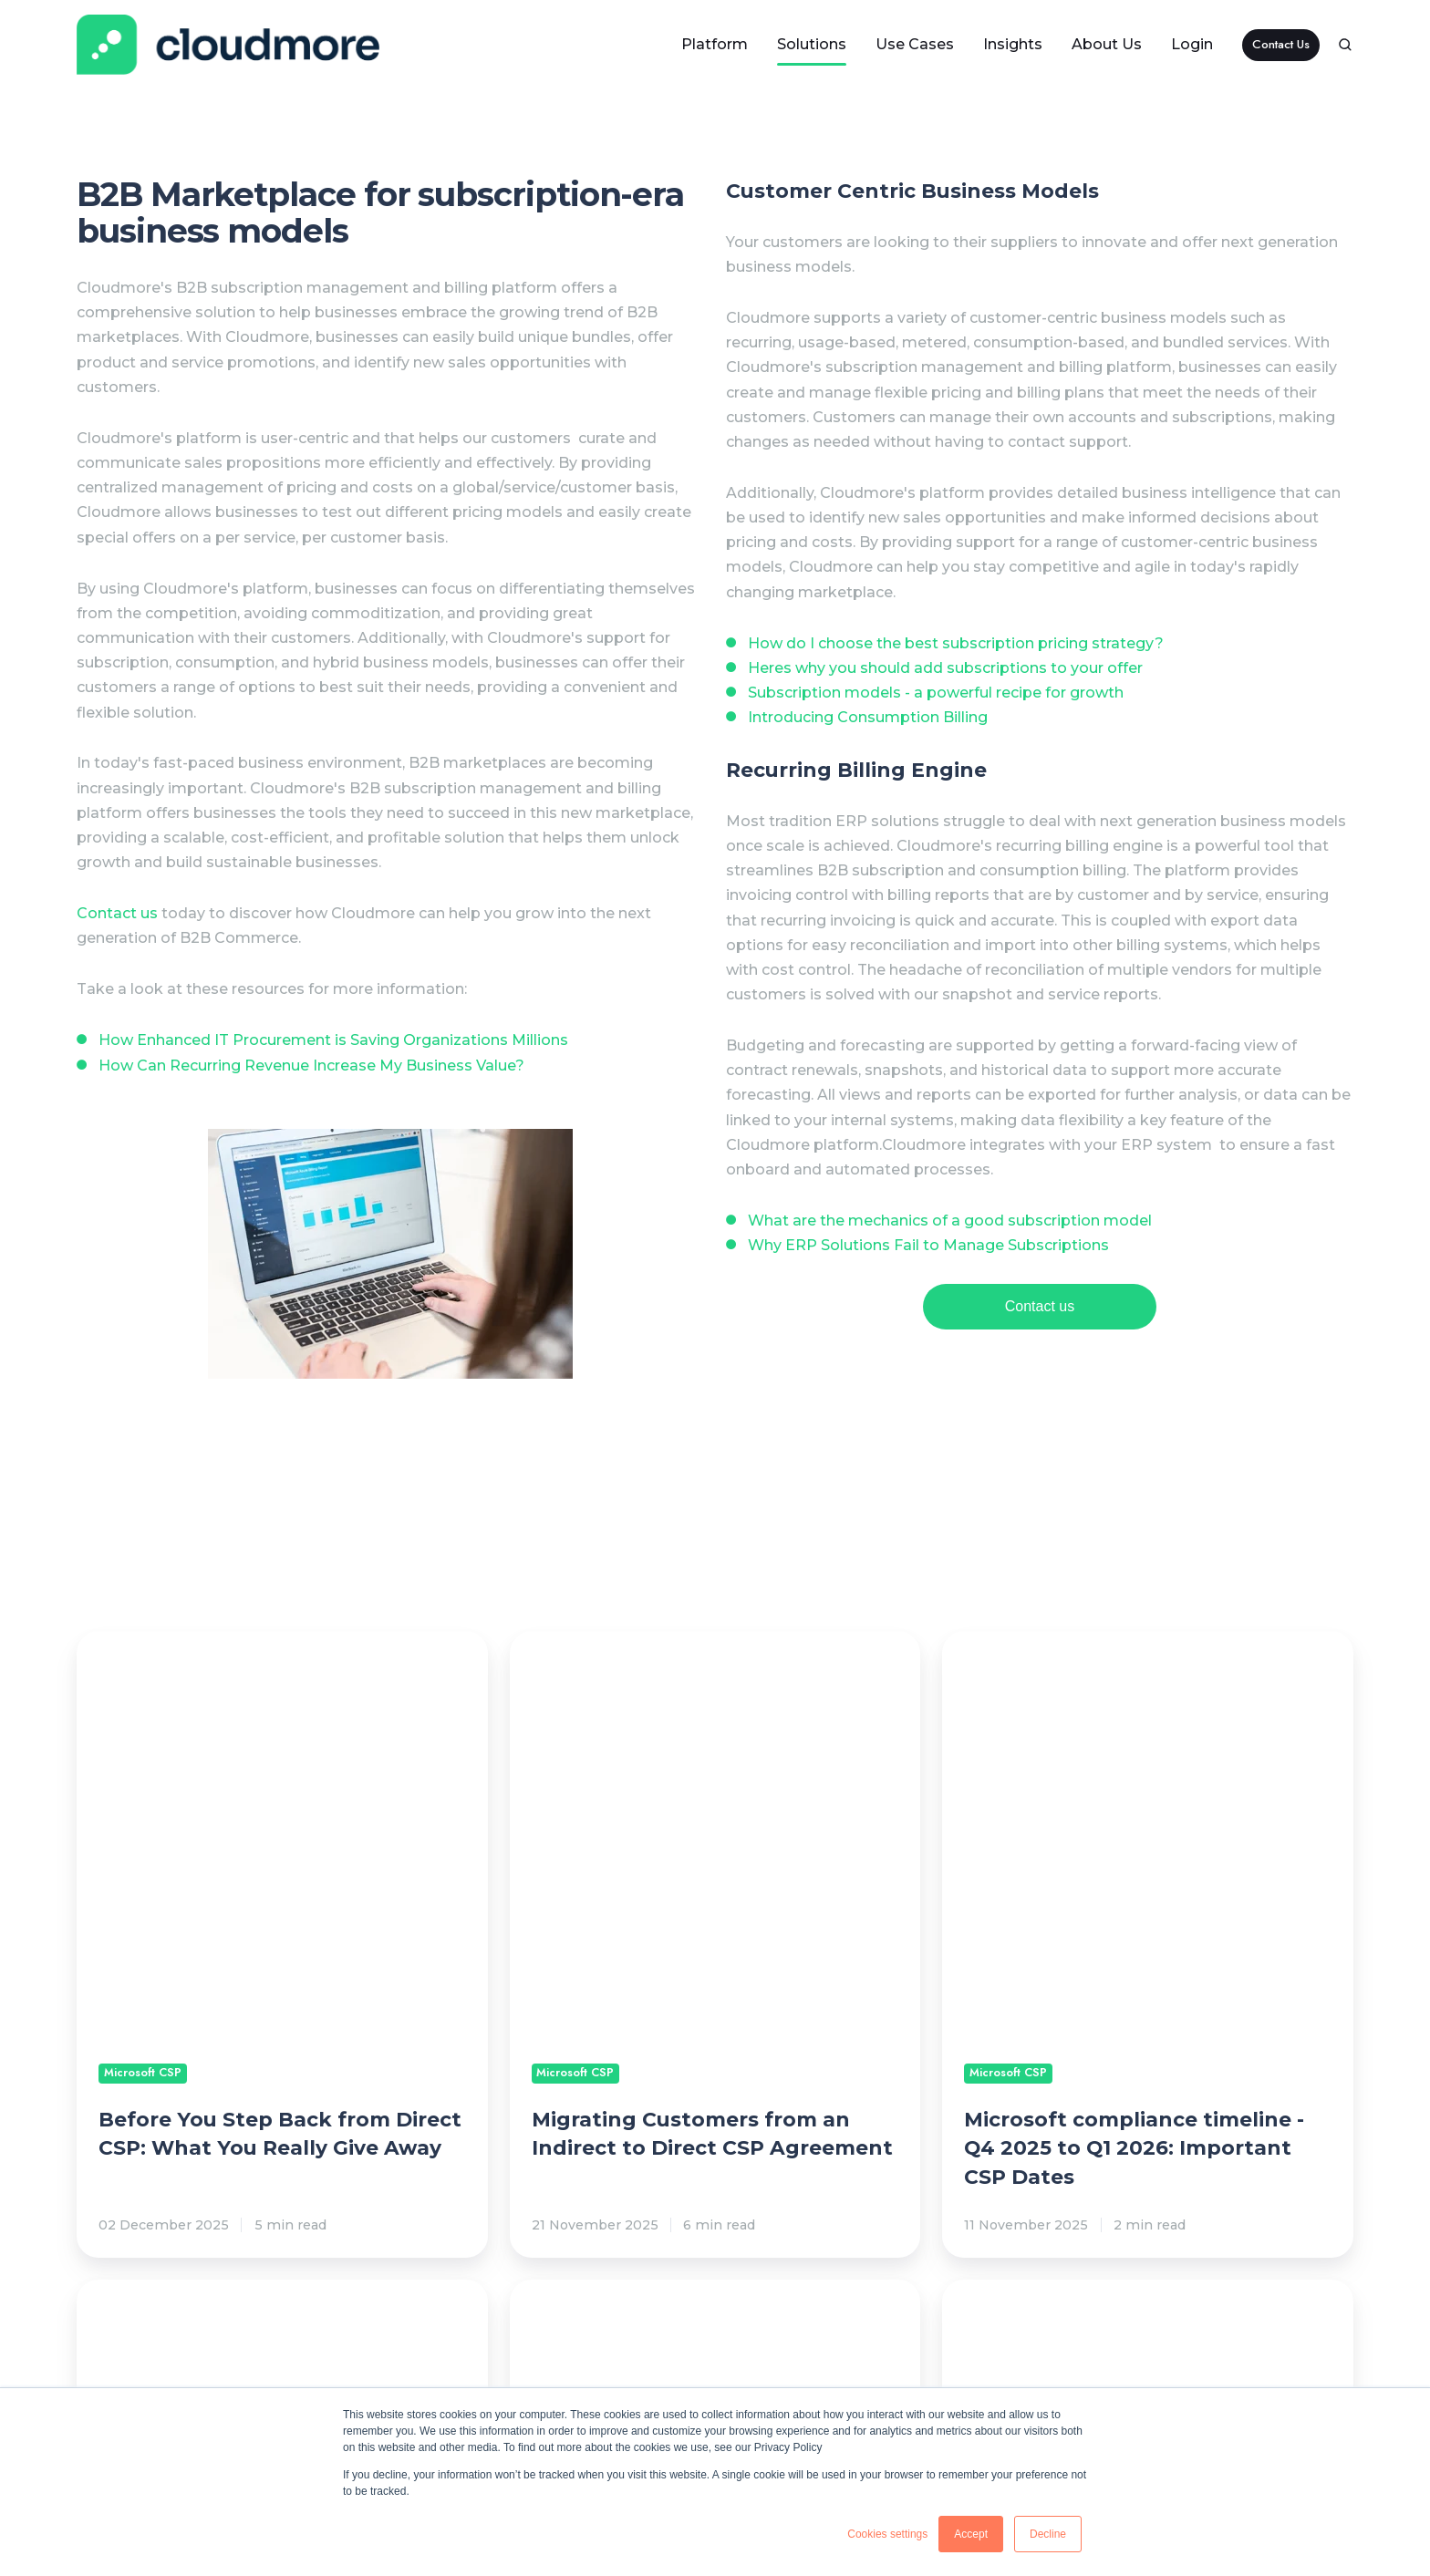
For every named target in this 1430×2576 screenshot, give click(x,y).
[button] (1345, 44)
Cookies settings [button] (887, 2534)
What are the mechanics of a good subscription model (950, 1220)
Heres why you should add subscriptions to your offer (945, 668)
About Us (1107, 44)
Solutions (811, 44)
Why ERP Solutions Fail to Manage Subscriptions (928, 1245)
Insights (1012, 44)
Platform (714, 44)
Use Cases (915, 44)
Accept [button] (971, 2534)
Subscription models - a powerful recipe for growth (936, 692)
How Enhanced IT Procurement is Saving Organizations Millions (333, 1040)
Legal (967, 2374)
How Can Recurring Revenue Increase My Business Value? (311, 1065)
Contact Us (1281, 44)
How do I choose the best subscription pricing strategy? (956, 643)
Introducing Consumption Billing (868, 717)
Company (1204, 2374)
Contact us (117, 913)
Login (1192, 44)
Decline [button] (1048, 2534)
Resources (557, 2374)
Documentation (800, 2374)
